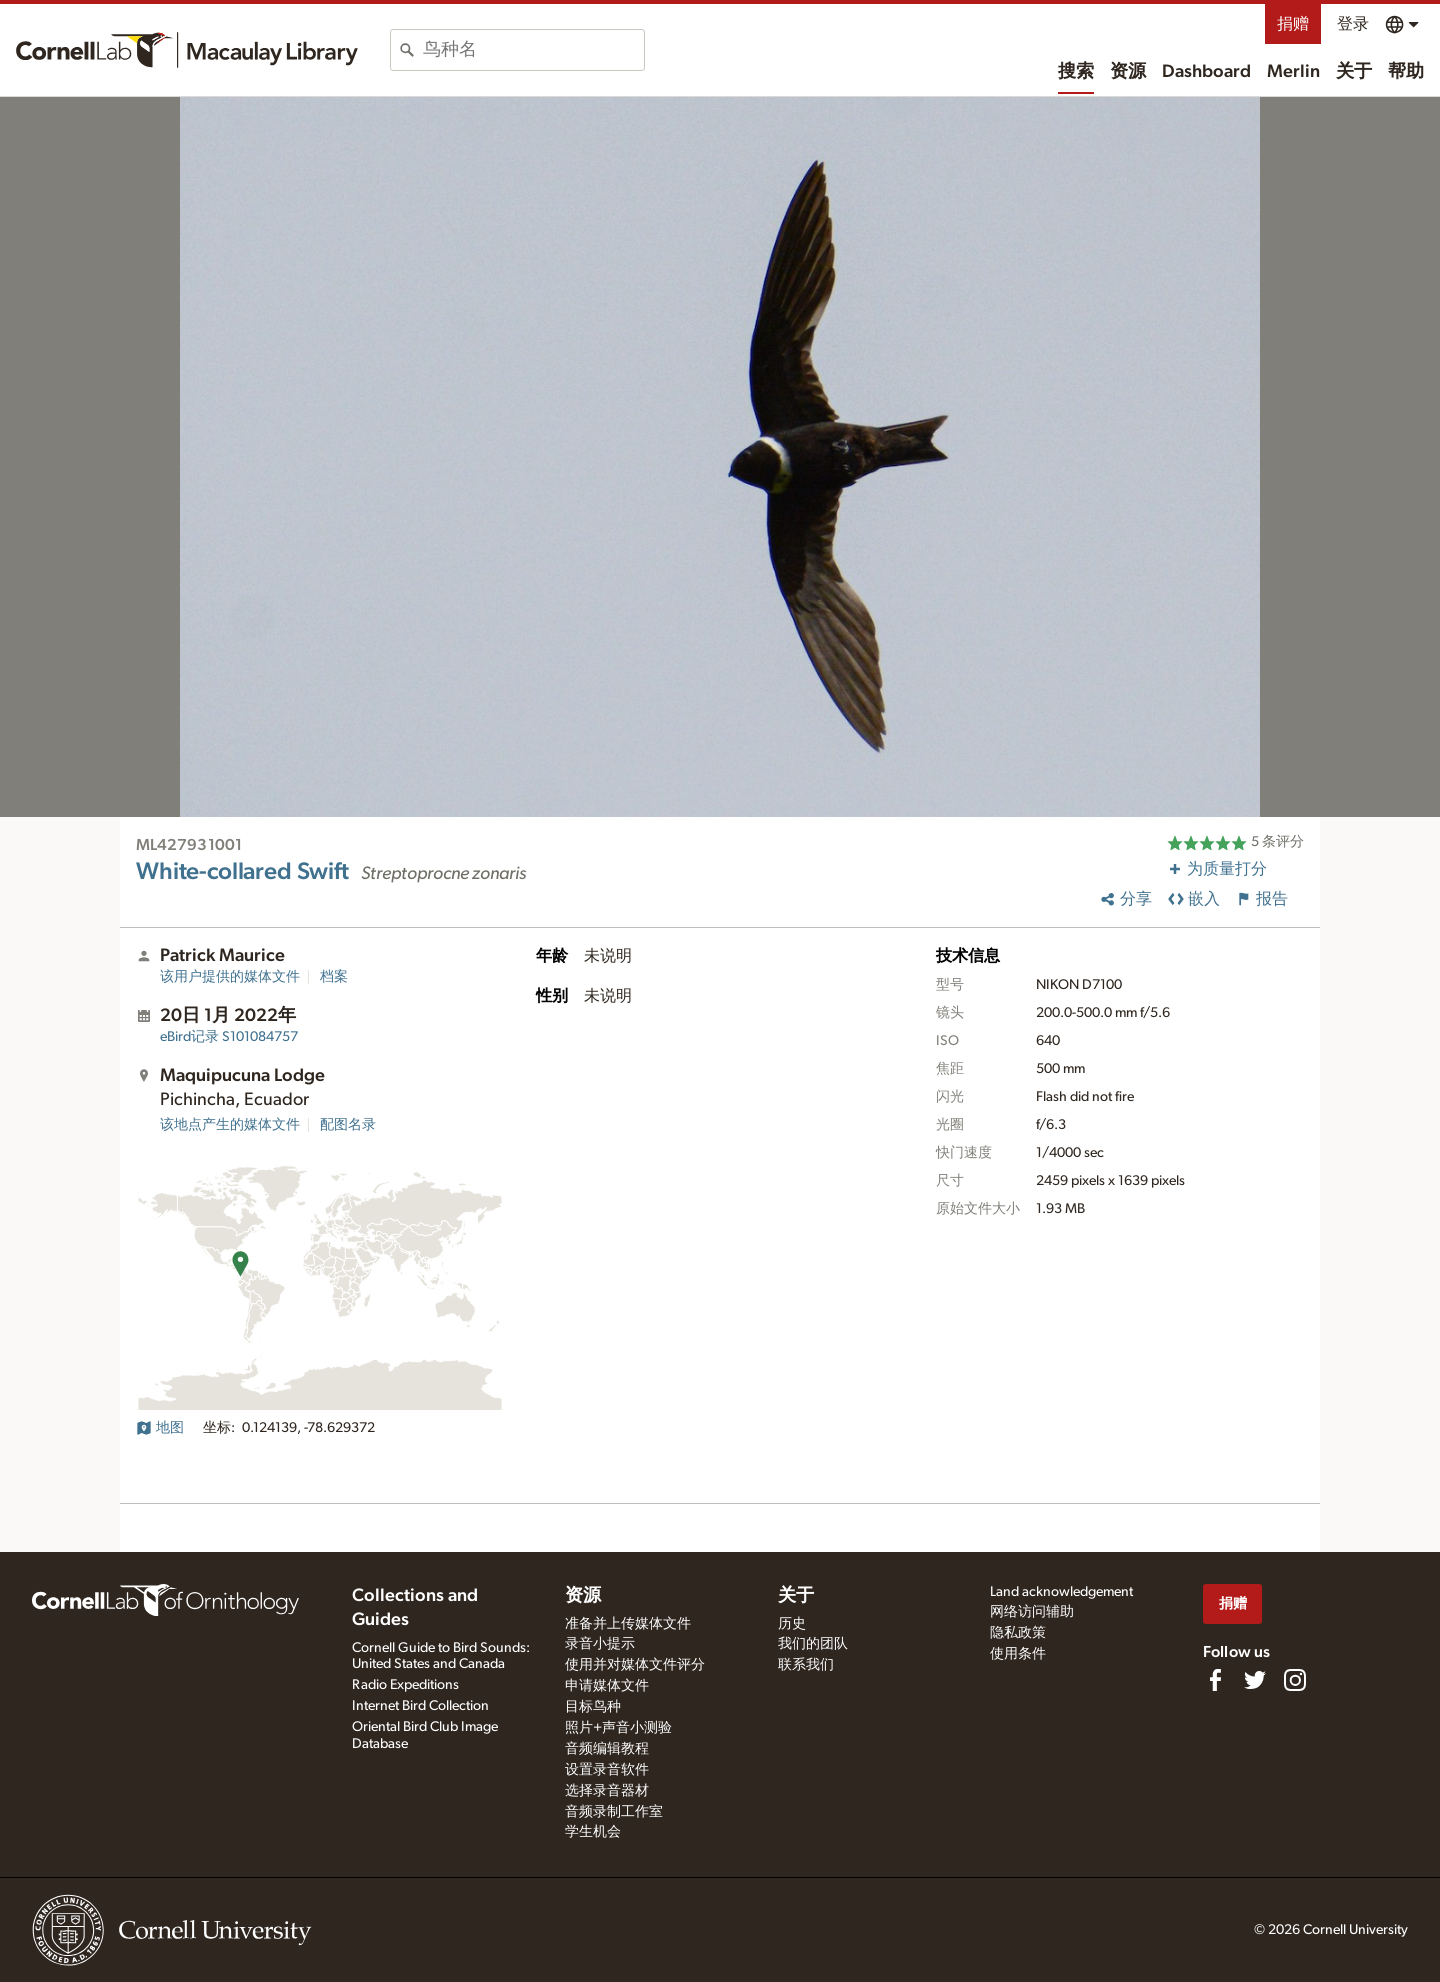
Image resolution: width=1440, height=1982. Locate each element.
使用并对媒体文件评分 (635, 1665)
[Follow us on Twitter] (1255, 1680)
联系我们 (806, 1665)
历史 (792, 1624)
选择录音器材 (607, 1791)
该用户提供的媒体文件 (230, 977)
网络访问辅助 (1032, 1612)
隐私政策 (1018, 1633)
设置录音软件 (607, 1770)
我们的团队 (813, 1644)
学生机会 (593, 1832)
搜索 (1076, 72)
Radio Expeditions (405, 1685)
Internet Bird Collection (420, 1706)
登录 (1353, 24)
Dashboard (1206, 72)
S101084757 (229, 1037)
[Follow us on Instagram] (1295, 1680)
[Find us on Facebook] (1215, 1680)
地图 (160, 1428)
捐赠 (1293, 24)
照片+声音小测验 (618, 1728)
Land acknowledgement (1061, 1592)
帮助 (1406, 72)
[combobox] (533, 50)
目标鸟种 (593, 1707)
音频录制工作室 (614, 1812)
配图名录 (348, 1125)
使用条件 (1018, 1654)
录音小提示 (600, 1644)
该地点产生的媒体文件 (230, 1125)
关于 (1354, 72)
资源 (1128, 72)
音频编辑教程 (607, 1749)
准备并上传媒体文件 (628, 1624)
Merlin (1293, 72)
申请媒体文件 (607, 1686)
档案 (334, 977)
